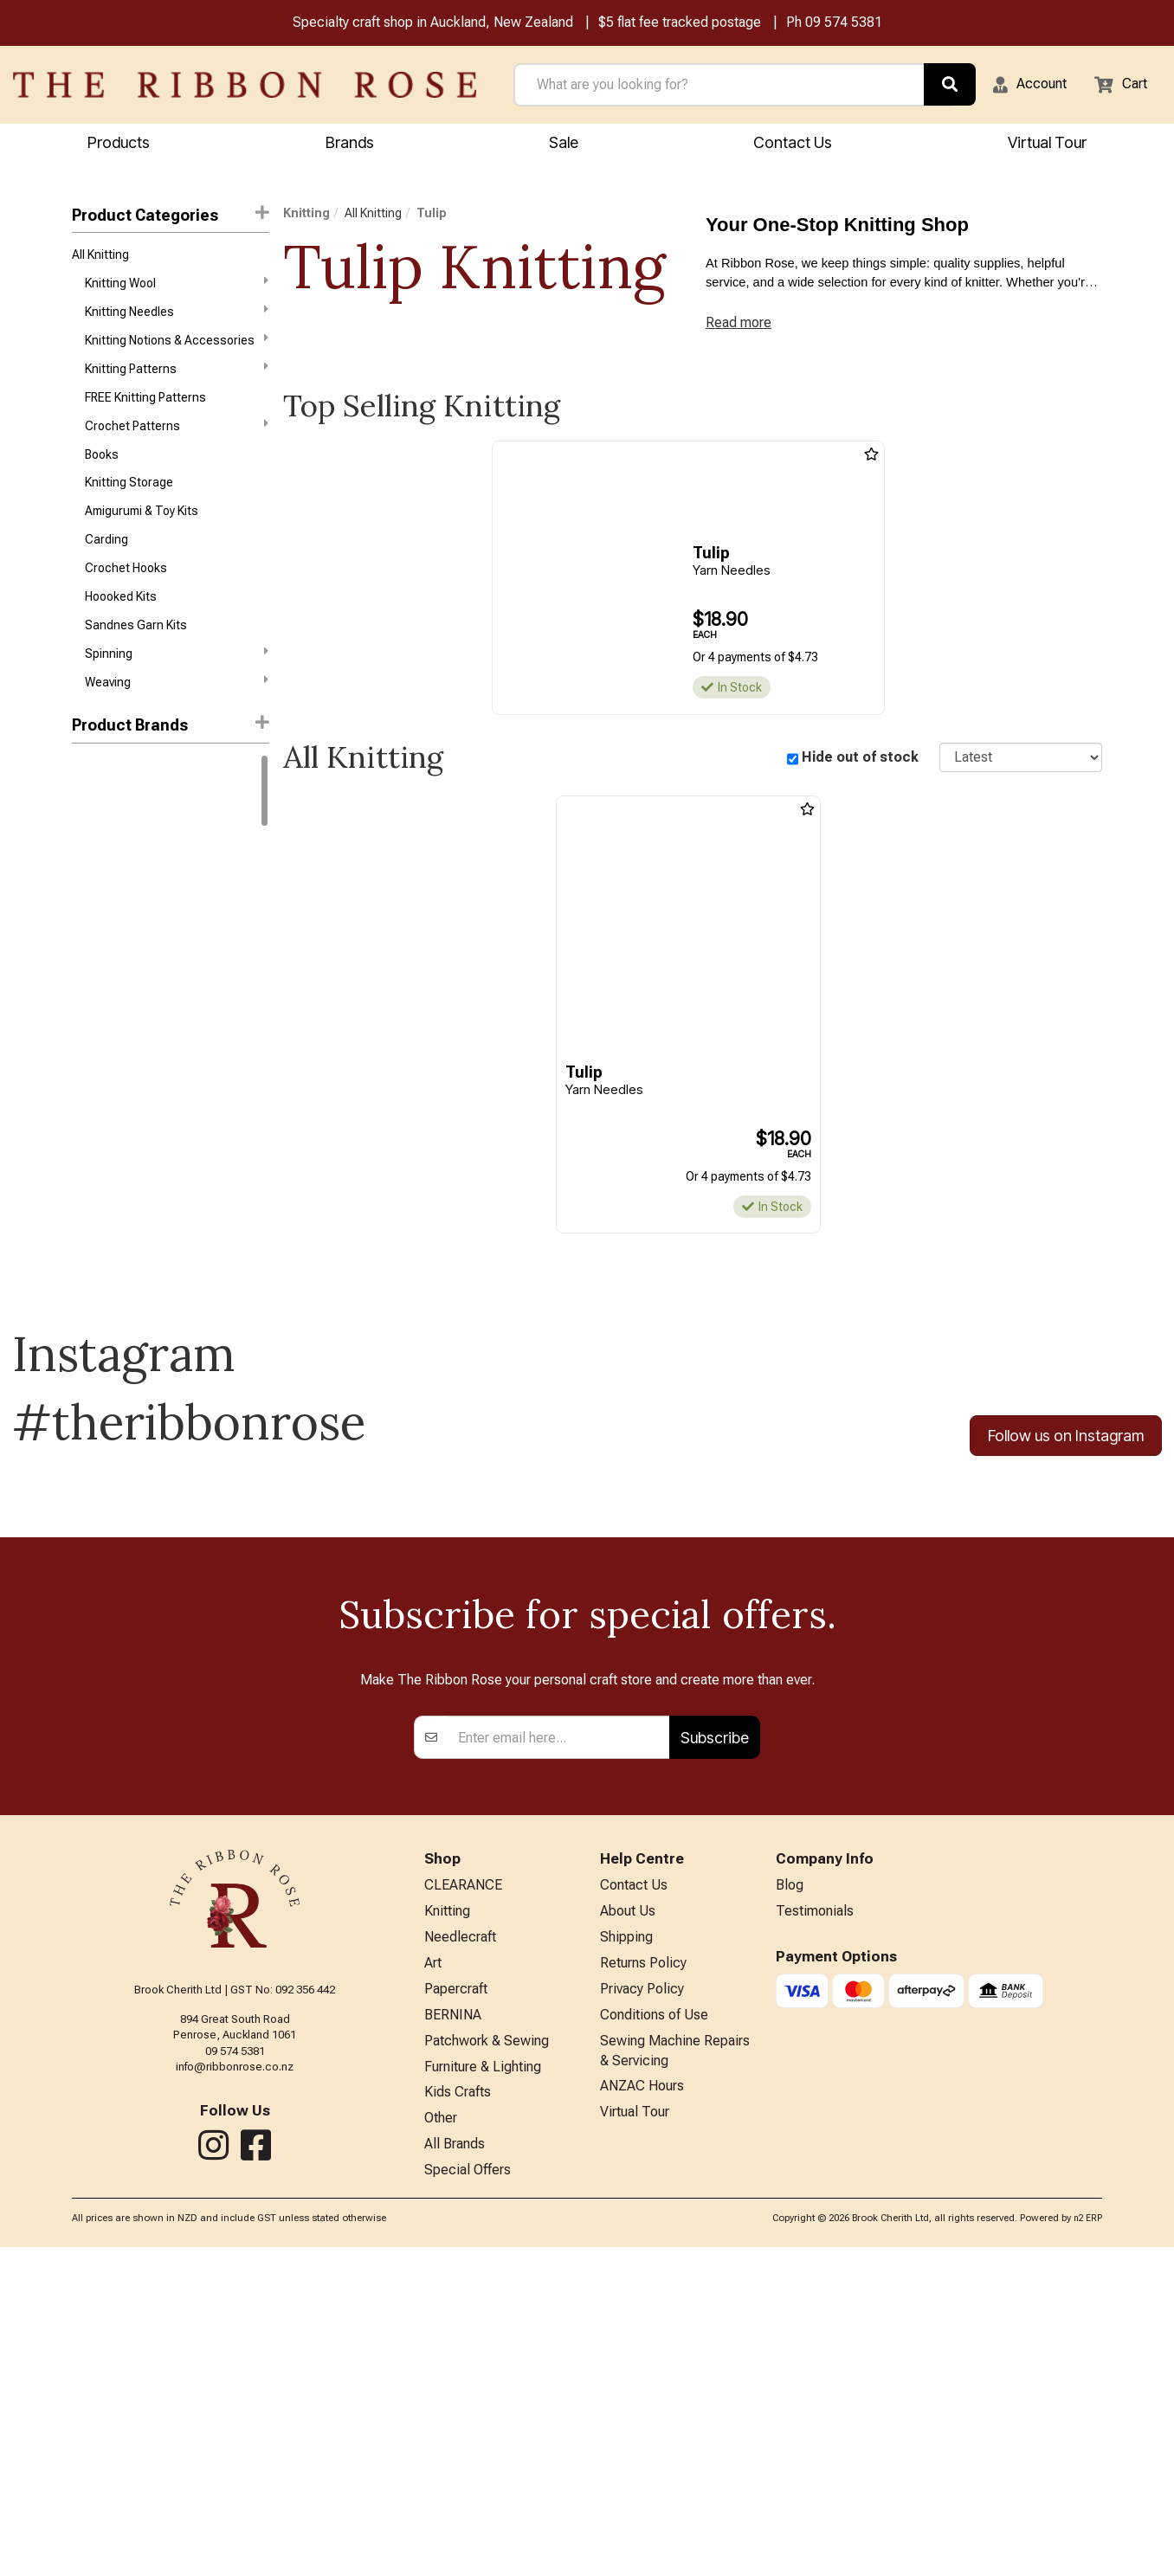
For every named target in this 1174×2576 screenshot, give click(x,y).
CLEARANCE (463, 2186)
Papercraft (455, 2299)
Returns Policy (643, 2271)
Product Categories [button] (170, 217)
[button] (1019, 87)
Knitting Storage (129, 507)
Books (102, 476)
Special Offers (467, 2498)
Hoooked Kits (121, 631)
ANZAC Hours (642, 2407)
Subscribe (715, 2035)
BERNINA (452, 2328)
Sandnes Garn (111, 936)
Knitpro (91, 968)
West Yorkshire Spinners (139, 905)
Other (440, 2442)
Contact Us (792, 145)
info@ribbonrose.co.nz (235, 2365)
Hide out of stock (860, 767)
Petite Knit (99, 1184)
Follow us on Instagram (1066, 1447)
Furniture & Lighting (482, 2385)
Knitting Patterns (176, 382)
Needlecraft (460, 2243)
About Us (627, 2214)
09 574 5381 (843, 24)
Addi (84, 1060)
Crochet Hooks (126, 600)
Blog (789, 2186)
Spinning (176, 691)
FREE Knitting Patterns (145, 415)
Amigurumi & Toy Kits (141, 538)
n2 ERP (1088, 2547)
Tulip (431, 215)
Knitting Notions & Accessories (176, 351)
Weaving (176, 723)
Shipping (626, 2243)
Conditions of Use (654, 2328)
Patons (91, 1153)
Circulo (91, 998)
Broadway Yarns (116, 1029)
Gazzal (91, 844)
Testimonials (815, 2214)
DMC (85, 813)
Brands (350, 145)
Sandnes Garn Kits (136, 661)
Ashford (94, 1091)
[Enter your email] (559, 2036)
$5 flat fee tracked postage (679, 24)
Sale (563, 145)
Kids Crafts (457, 2413)
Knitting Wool (176, 290)
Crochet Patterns (176, 444)
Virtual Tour (634, 2436)
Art (433, 2271)
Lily (80, 1214)
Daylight (93, 1122)
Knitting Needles (176, 321)
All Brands (454, 2470)
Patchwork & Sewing (486, 2356)
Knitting (306, 215)
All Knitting (100, 260)
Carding (106, 569)
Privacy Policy (642, 2299)
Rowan (90, 875)
